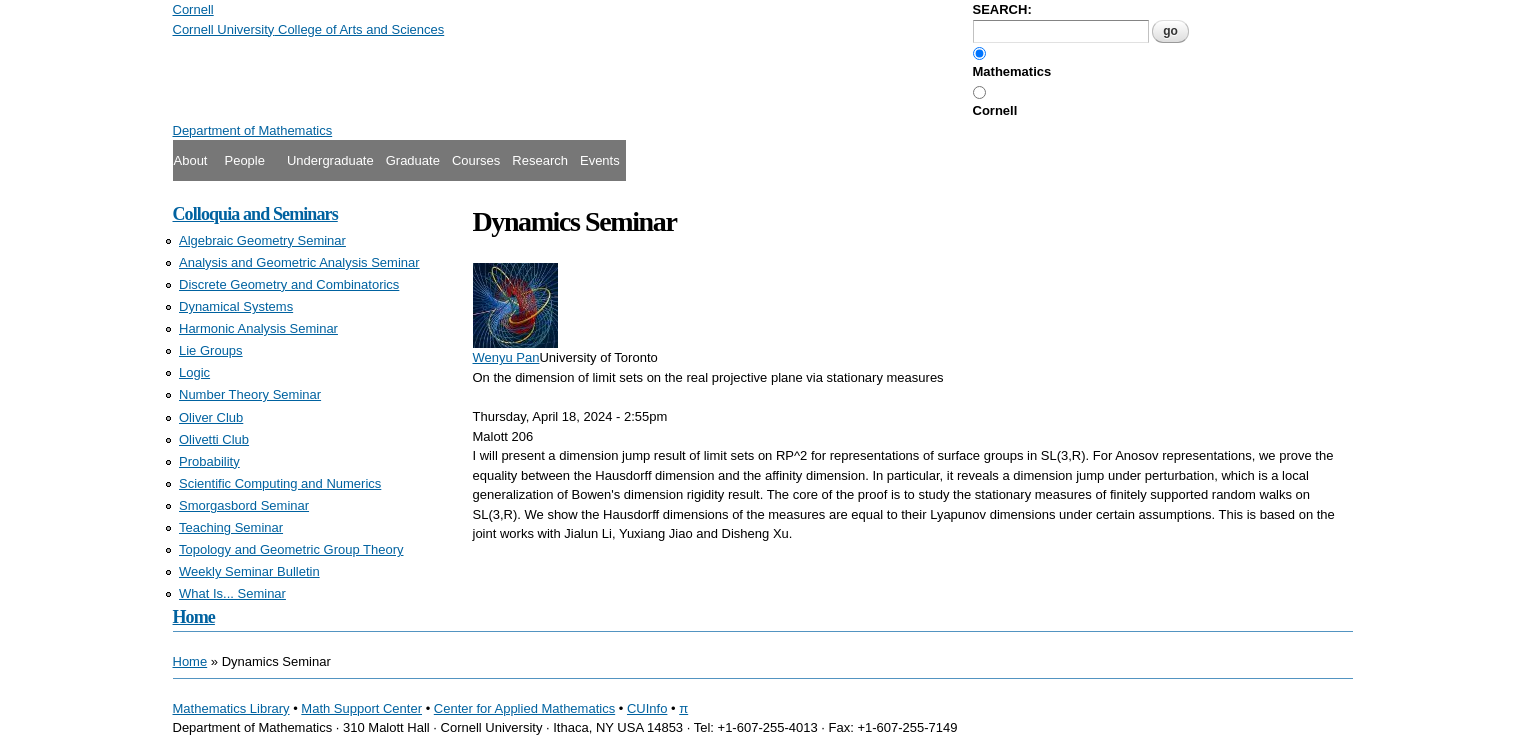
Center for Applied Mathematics (524, 708)
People (244, 160)
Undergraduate (330, 160)
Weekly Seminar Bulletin (249, 571)
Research (540, 160)
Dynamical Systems (236, 306)
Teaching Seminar (231, 527)
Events (600, 160)
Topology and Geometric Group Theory (291, 549)
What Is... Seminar (232, 593)
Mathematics (1012, 71)
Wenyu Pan (506, 357)
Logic (194, 372)
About (191, 160)
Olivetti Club (214, 439)
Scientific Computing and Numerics (280, 483)
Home (194, 617)
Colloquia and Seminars (255, 214)
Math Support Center (361, 708)
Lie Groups (211, 350)
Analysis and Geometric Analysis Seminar (299, 262)
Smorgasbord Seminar (244, 505)
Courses (476, 160)
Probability (209, 461)
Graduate (413, 160)
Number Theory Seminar (250, 394)
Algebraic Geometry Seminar (262, 240)
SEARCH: (1002, 9)
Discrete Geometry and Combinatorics (289, 284)
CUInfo (647, 708)
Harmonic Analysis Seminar (258, 328)
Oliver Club (211, 417)
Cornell (995, 110)
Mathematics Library (231, 708)
